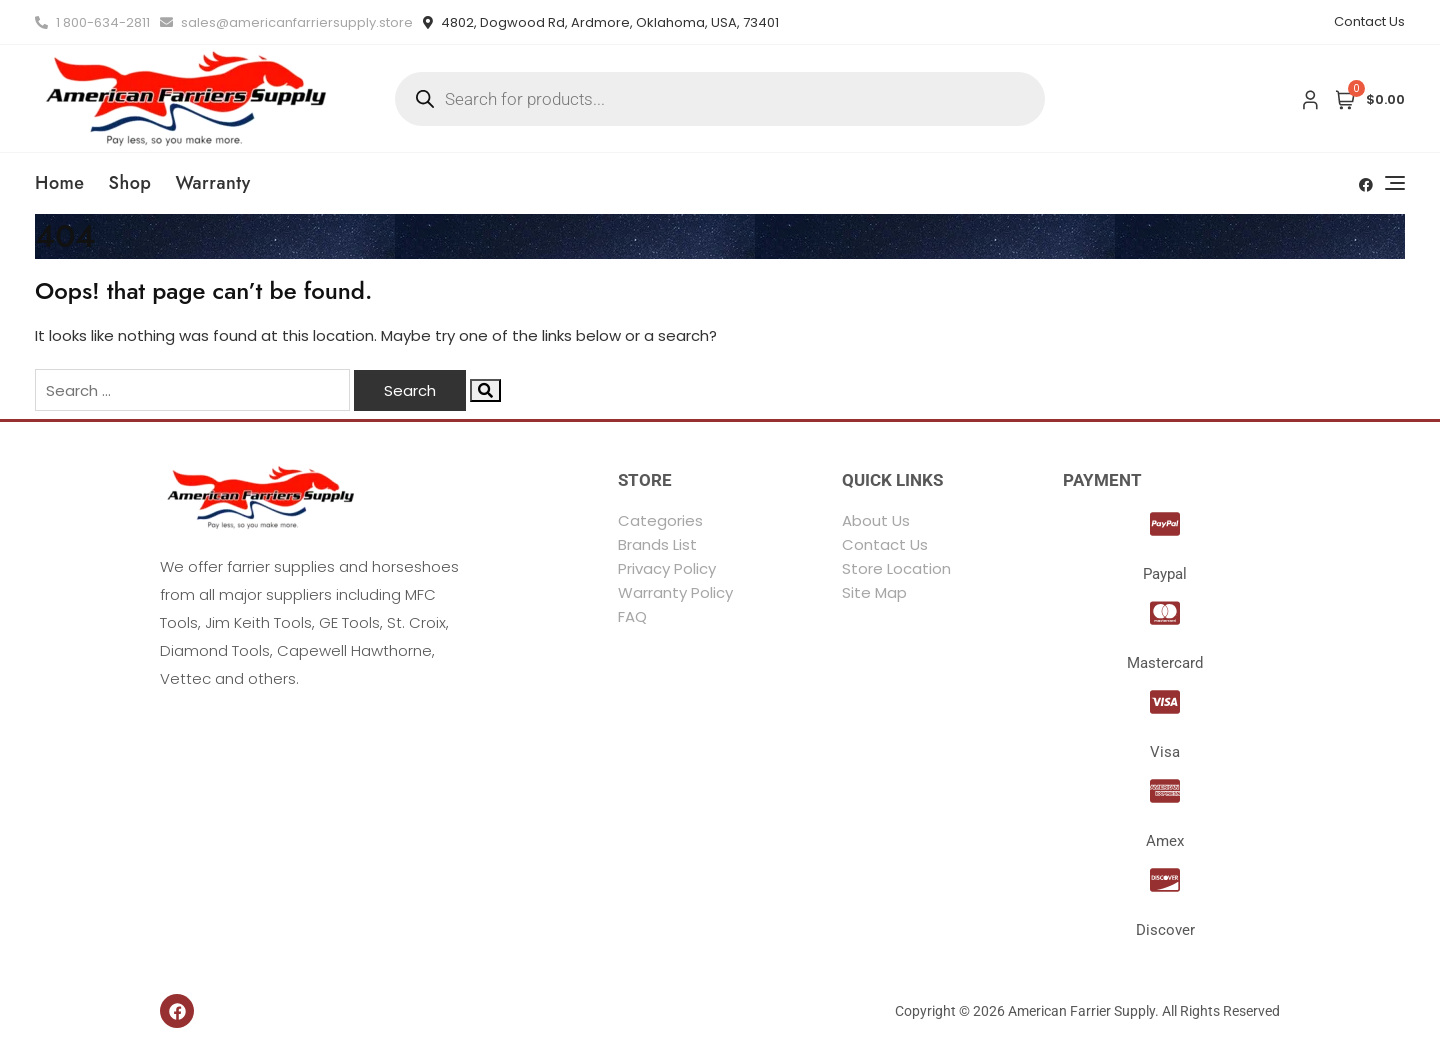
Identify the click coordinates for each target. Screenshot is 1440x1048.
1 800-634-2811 (92, 22)
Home (60, 183)
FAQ (632, 616)
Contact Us (1369, 21)
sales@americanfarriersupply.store (286, 22)
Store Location (896, 568)
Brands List (657, 544)
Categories (660, 520)
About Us (876, 520)
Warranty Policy (675, 592)
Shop (130, 183)
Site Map (874, 592)
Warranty (212, 183)
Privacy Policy (667, 568)
